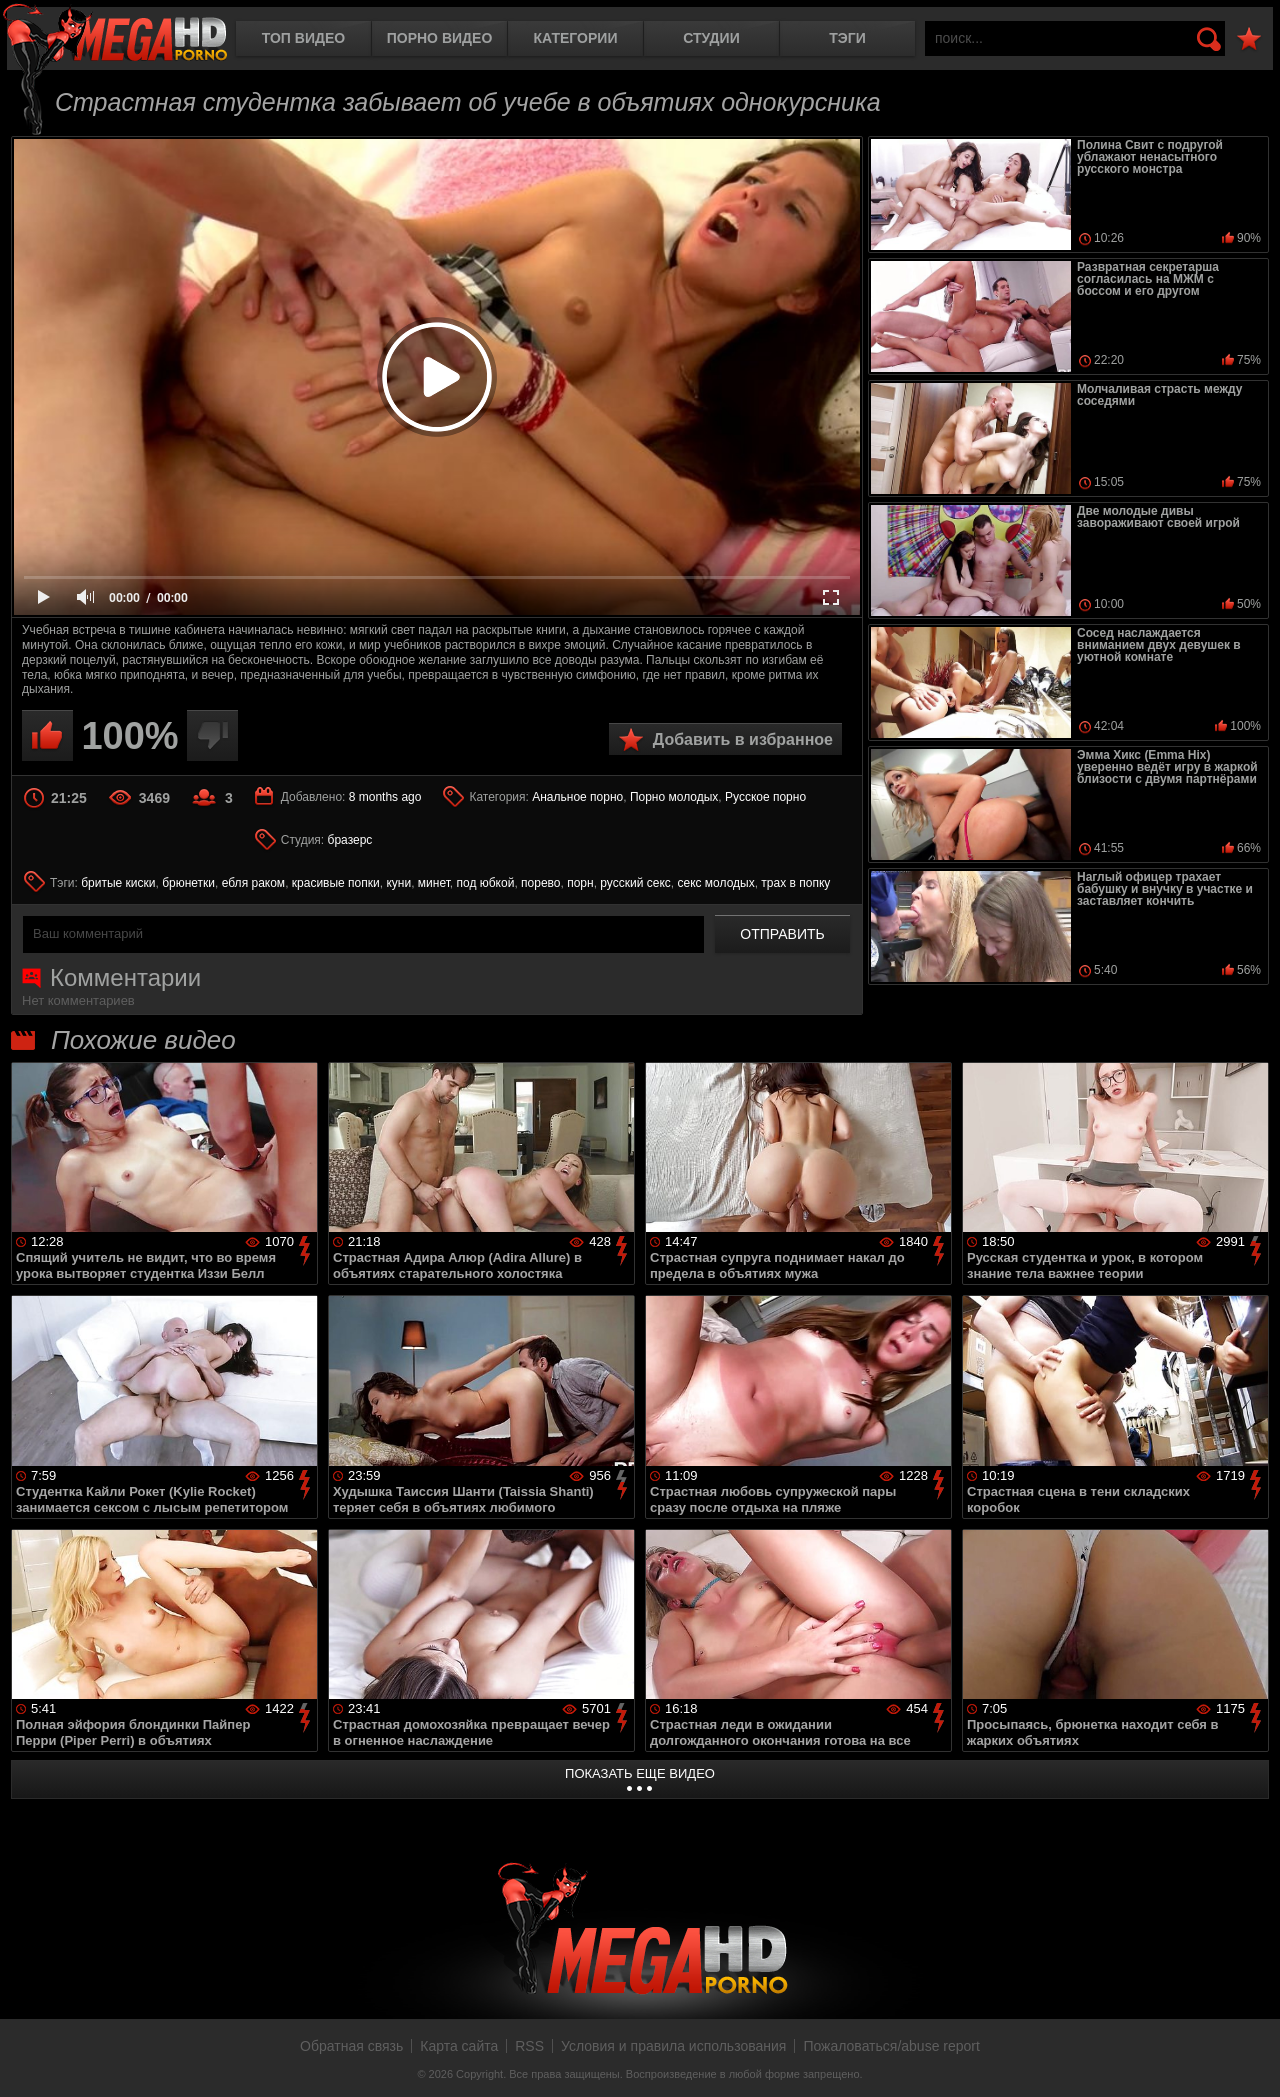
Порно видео (440, 38)
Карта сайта (459, 2046)
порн (580, 883)
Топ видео (303, 38)
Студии (711, 38)
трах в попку (795, 883)
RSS (529, 2046)
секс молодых (715, 883)
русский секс (635, 883)
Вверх (1250, 2060)
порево (540, 883)
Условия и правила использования (673, 2046)
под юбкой (486, 883)
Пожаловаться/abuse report (891, 2046)
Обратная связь (351, 2046)
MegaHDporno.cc (115, 34)
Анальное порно (577, 797)
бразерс (350, 840)
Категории (576, 38)
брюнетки (188, 883)
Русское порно (765, 797)
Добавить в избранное (743, 739)
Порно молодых (674, 797)
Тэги (847, 38)
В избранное (1249, 39)
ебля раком (253, 883)
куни (398, 883)
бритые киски (118, 883)
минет (434, 883)
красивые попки (336, 883)
